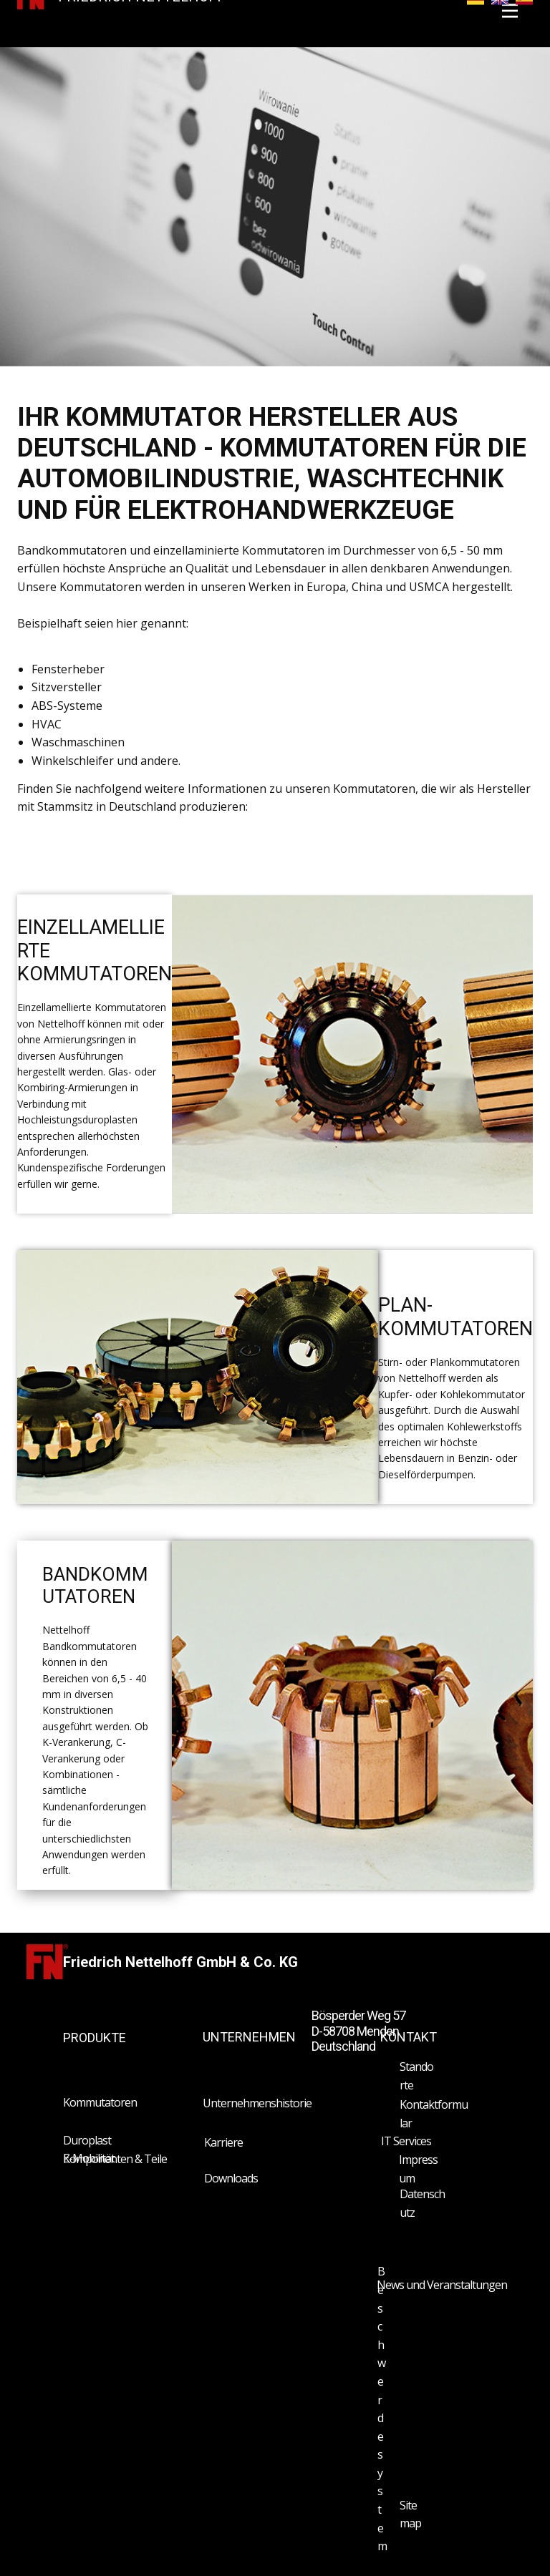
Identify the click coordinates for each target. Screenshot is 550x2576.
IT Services (406, 2141)
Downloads (231, 2178)
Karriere (223, 2142)
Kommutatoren (100, 2102)
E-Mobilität (89, 2158)
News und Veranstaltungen (442, 2285)
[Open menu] (510, 10)
